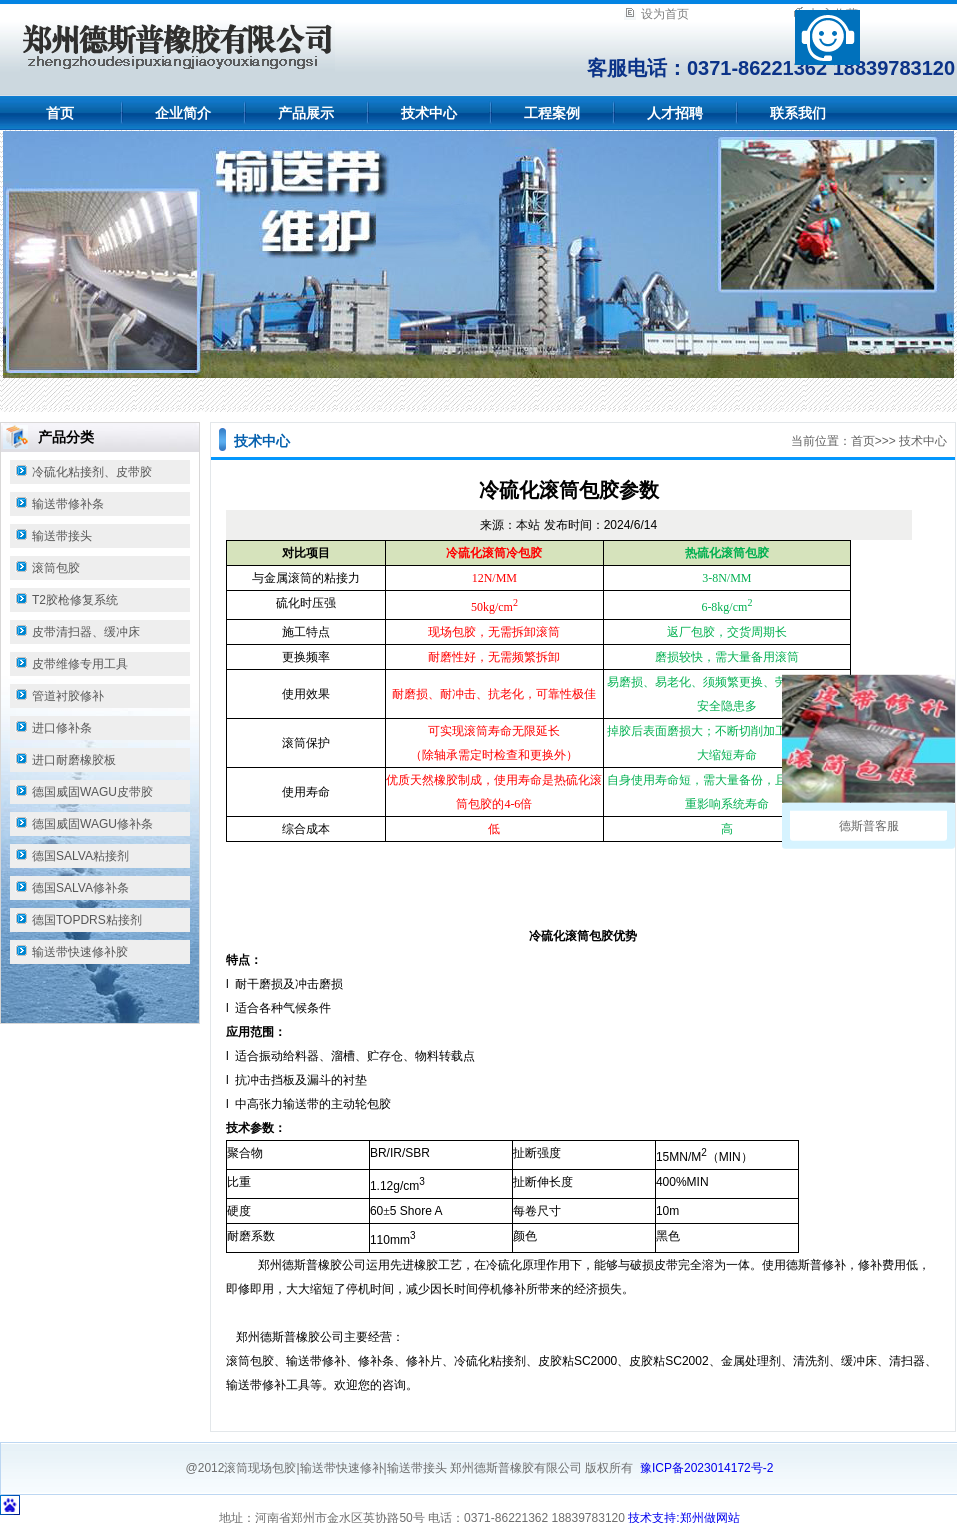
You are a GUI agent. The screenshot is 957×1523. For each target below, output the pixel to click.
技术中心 (429, 113)
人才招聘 (675, 113)
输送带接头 (62, 536)
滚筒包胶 (56, 568)
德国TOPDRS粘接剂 (87, 920)
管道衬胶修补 (68, 696)
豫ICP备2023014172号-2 (706, 1468)
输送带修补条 (68, 504)
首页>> (870, 441)
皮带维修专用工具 (80, 664)
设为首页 (665, 14)
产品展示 (306, 113)
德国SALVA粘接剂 (80, 856)
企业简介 (183, 113)
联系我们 (798, 113)
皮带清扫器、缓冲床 (86, 632)
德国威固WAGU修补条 (92, 824)
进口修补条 (62, 728)
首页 (60, 113)
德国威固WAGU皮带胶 (92, 792)
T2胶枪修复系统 (75, 600)
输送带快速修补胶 (80, 952)
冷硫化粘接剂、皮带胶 (92, 472)
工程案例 (552, 113)
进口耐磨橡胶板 (74, 760)
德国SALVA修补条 (80, 888)
